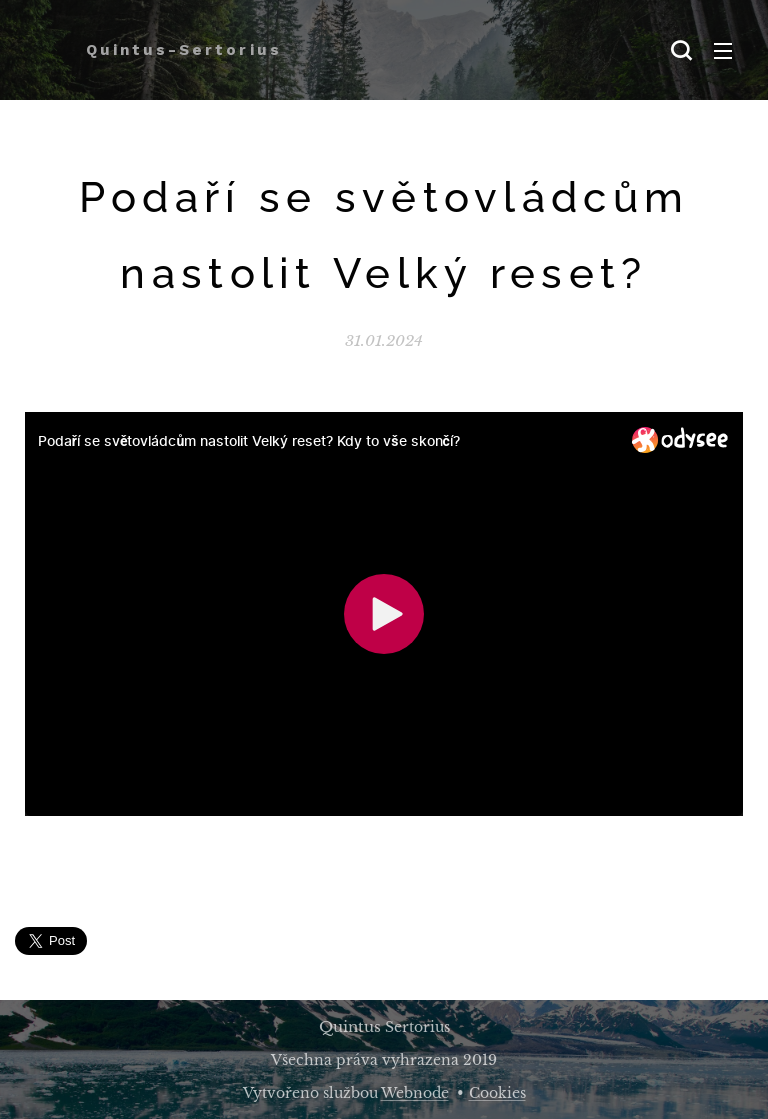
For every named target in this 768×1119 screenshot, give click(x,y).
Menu (723, 51)
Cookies (497, 1093)
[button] (681, 50)
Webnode (415, 1093)
